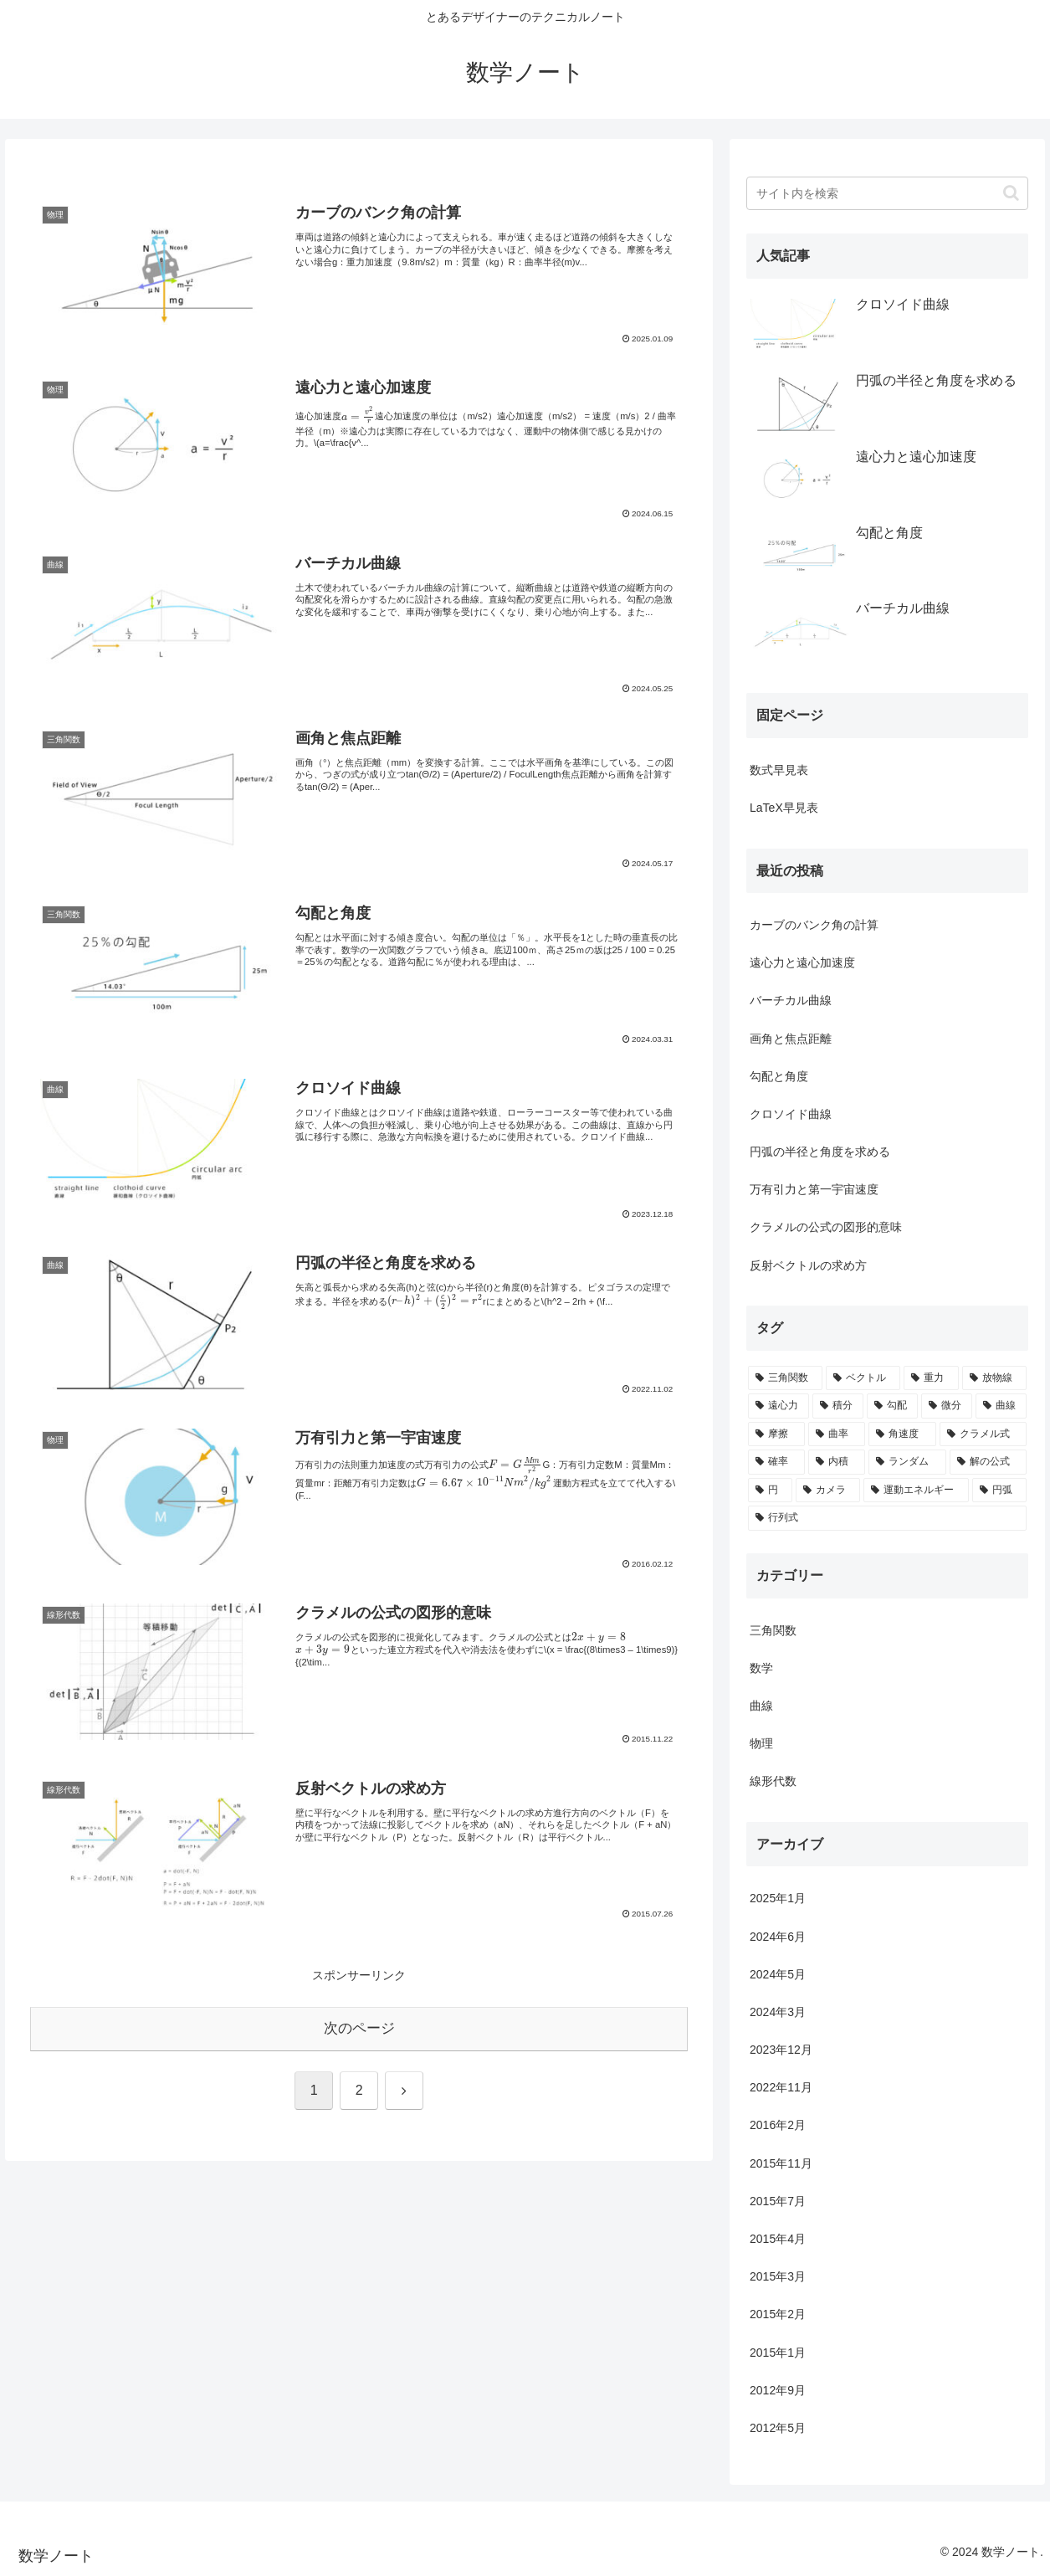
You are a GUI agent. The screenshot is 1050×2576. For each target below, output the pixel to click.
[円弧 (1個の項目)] (999, 1490)
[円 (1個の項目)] (770, 1490)
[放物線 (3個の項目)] (994, 1378)
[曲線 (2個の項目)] (1001, 1406)
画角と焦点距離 (791, 1038)
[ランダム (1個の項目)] (906, 1462)
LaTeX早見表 (784, 807)
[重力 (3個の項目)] (931, 1378)
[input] (887, 193)
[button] (1011, 193)
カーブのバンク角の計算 (814, 924)
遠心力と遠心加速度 (802, 962)
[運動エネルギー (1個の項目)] (915, 1490)
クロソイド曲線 (791, 1114)
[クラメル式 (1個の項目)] (983, 1434)
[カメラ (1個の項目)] (828, 1490)
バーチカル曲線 (791, 1000)
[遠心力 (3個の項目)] (778, 1406)
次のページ (359, 2028)
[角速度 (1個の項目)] (901, 1434)
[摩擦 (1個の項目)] (776, 1434)
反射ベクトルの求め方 (808, 1265)
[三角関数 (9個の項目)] (785, 1378)
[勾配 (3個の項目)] (892, 1406)
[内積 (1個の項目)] (836, 1462)
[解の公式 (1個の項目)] (988, 1462)
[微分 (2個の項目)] (946, 1406)
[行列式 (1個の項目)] (887, 1518)
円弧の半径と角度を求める (820, 1151)
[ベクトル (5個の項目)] (863, 1378)
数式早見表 (779, 770)
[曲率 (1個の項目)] (836, 1434)
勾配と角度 (779, 1076)
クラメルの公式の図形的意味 (826, 1227)
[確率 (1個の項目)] (776, 1462)
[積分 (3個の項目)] (837, 1406)
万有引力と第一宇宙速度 (814, 1189)
